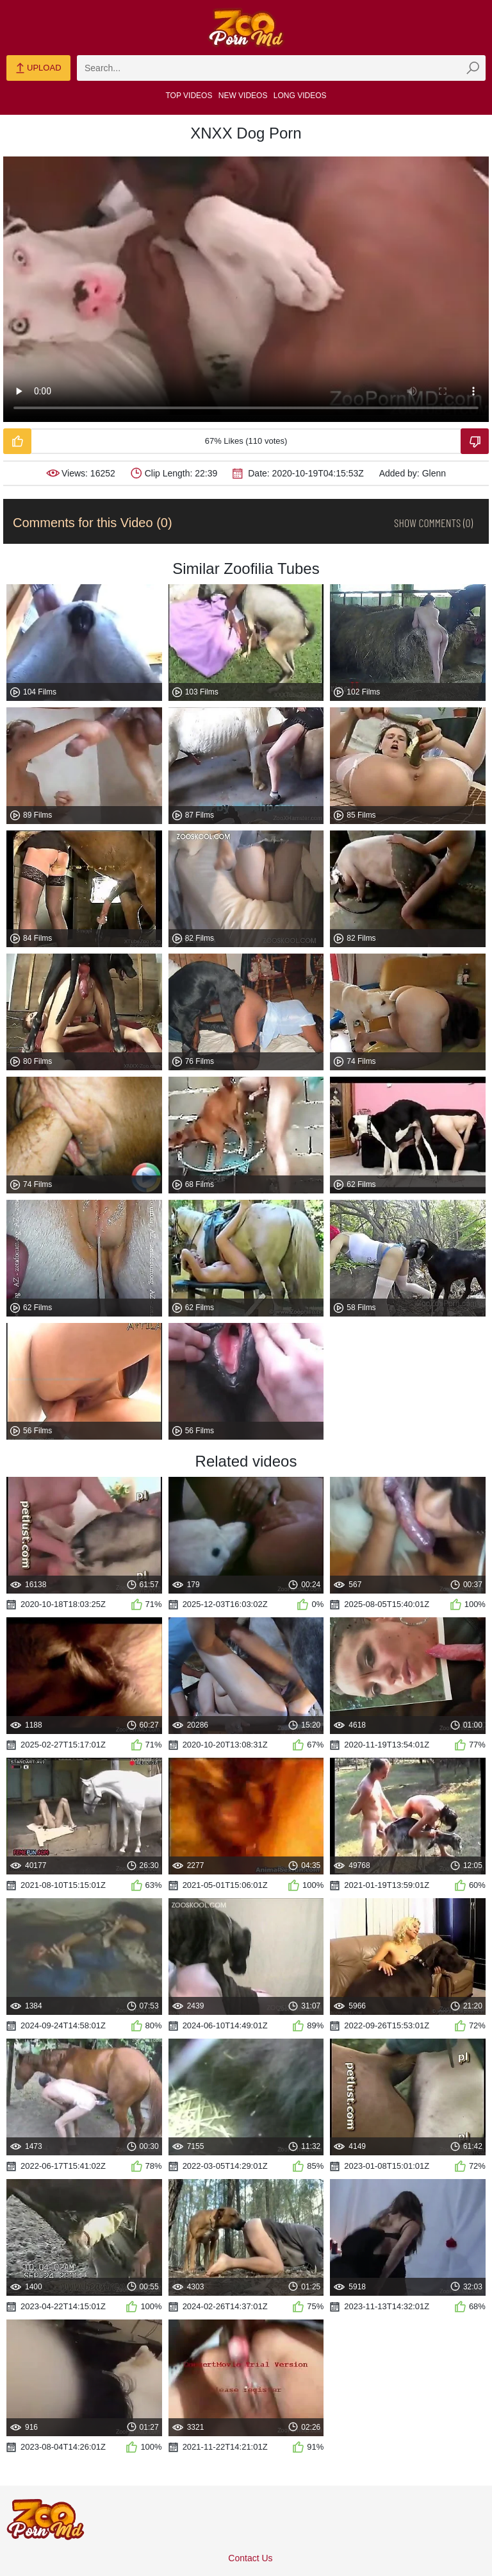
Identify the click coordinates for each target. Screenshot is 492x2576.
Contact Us (250, 2558)
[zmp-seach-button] (473, 68)
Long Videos (300, 95)
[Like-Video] (17, 441)
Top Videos (189, 95)
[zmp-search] (281, 68)
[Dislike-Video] (475, 441)
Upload (38, 68)
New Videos (243, 95)
